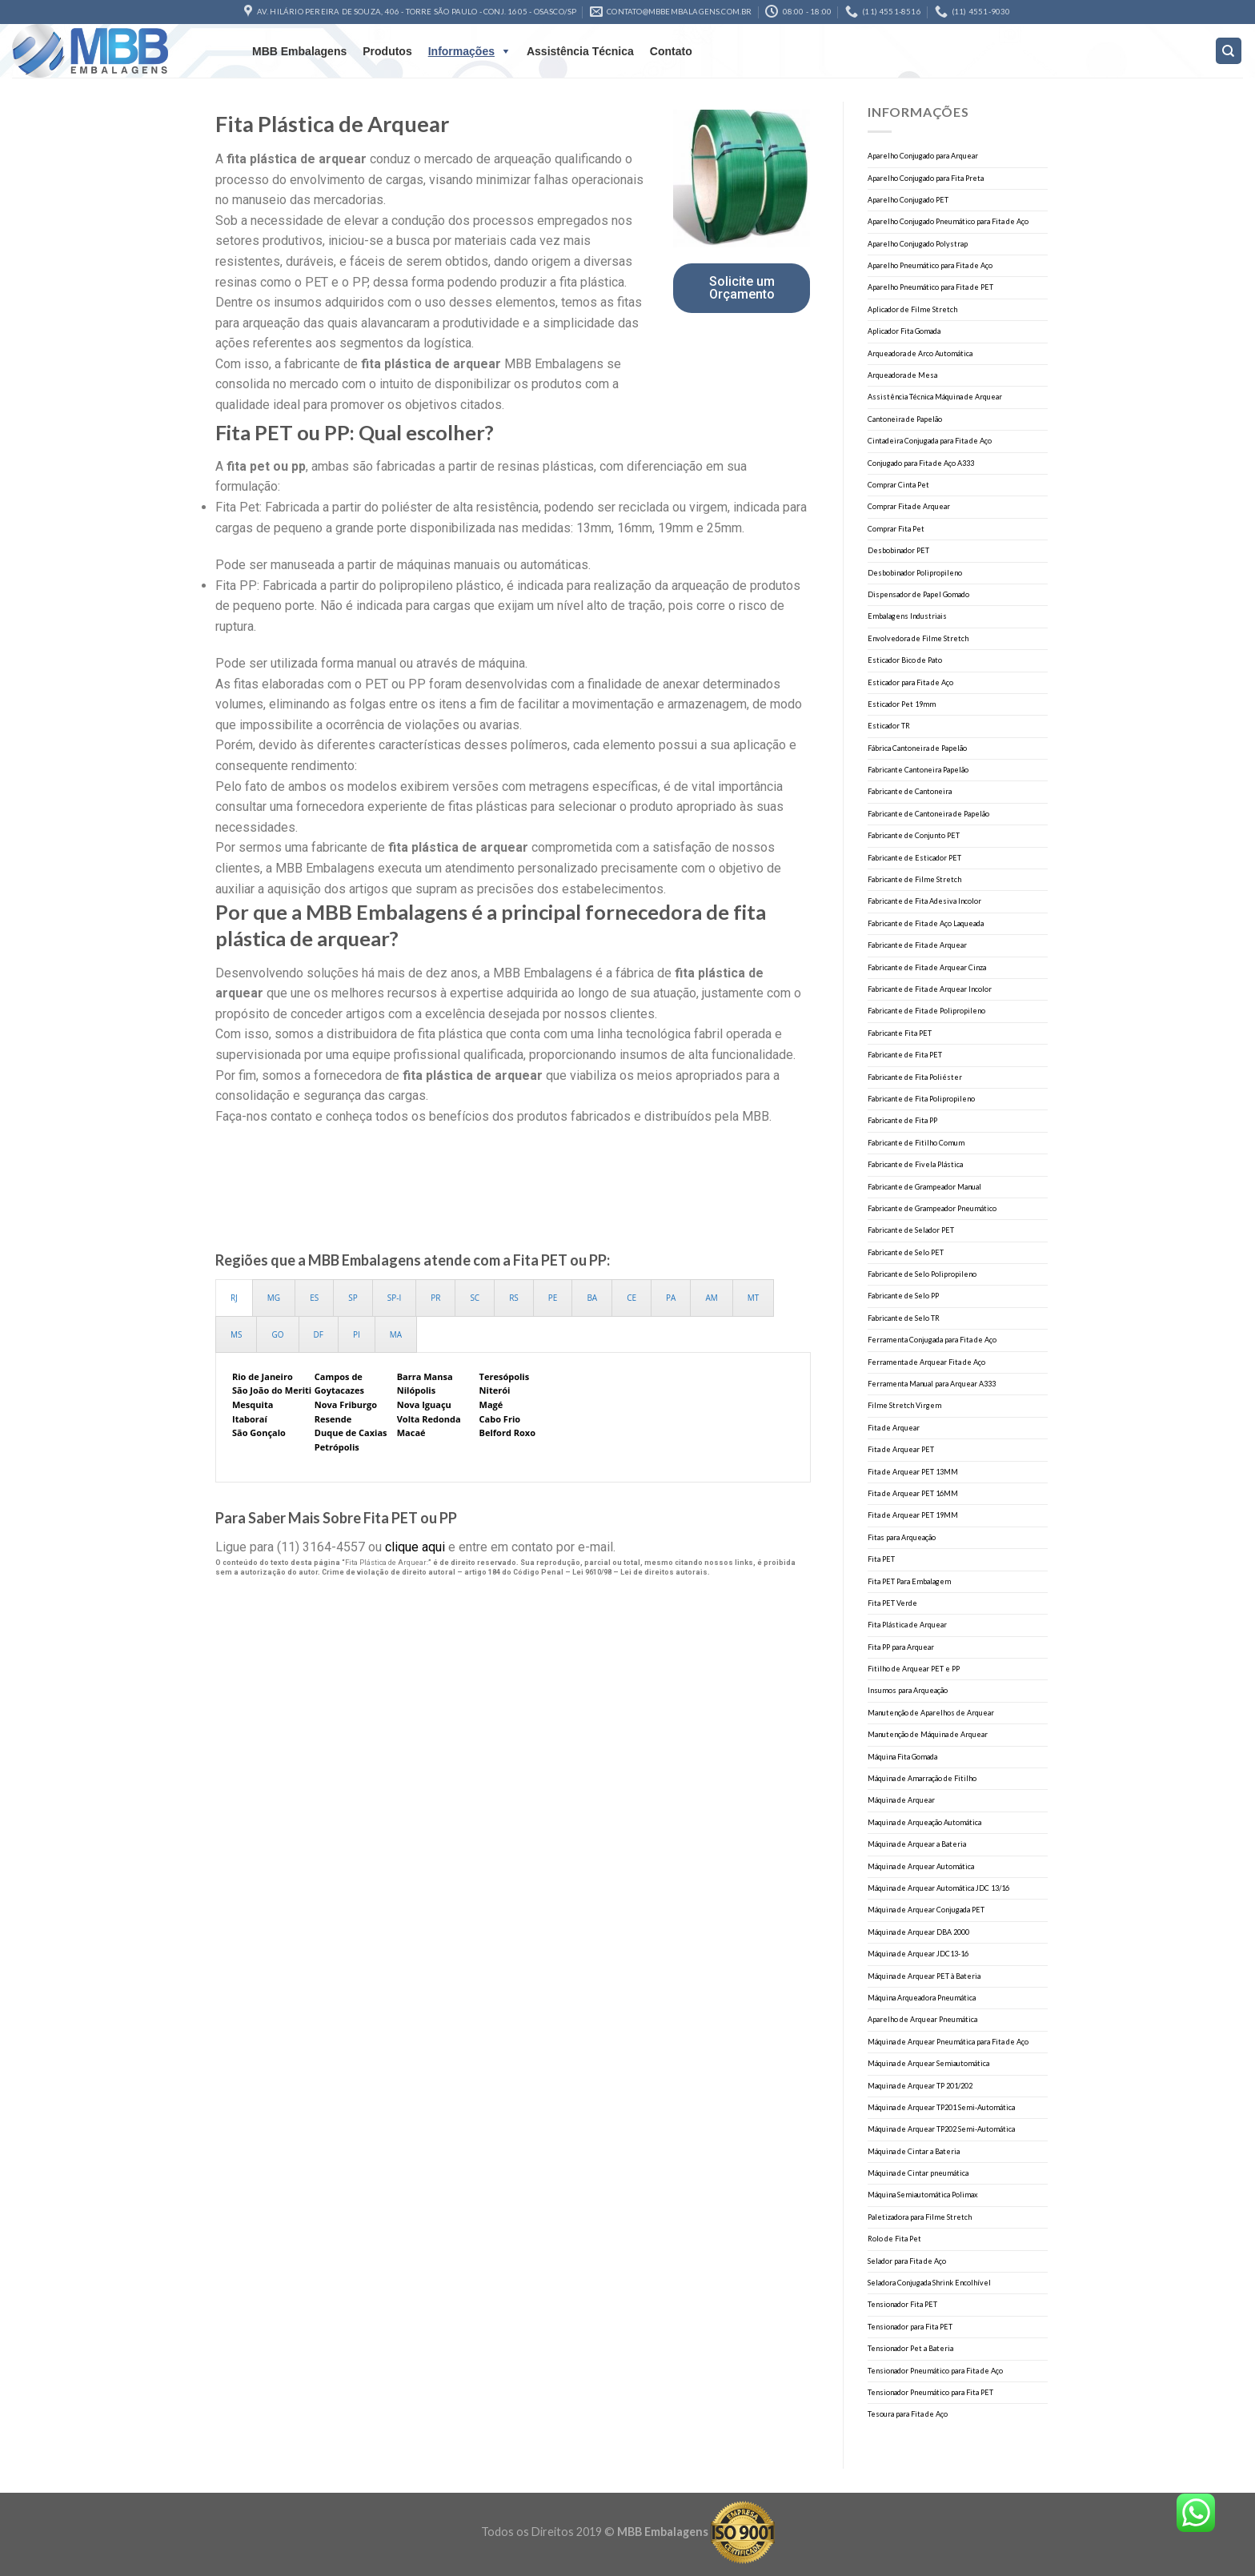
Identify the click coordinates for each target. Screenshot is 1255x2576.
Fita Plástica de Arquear (907, 1624)
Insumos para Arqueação (908, 1690)
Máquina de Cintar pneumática (918, 2173)
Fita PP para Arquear (901, 1647)
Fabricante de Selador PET (911, 1230)
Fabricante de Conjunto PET (914, 835)
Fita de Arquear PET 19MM (913, 1515)
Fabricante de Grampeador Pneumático (932, 1208)
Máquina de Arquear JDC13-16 (918, 1953)
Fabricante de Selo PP (903, 1295)
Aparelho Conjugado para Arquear (923, 155)
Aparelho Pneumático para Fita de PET (930, 287)
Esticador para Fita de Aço (910, 682)
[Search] (1229, 51)
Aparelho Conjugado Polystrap (918, 243)
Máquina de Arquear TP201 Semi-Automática (941, 2107)
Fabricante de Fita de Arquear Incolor (930, 989)
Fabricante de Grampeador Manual (924, 1186)
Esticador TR (889, 725)
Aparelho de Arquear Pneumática (922, 2019)
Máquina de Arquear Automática (921, 1866)
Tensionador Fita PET (902, 2304)
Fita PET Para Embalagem (909, 1581)
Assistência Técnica (580, 51)
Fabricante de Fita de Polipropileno (926, 1010)
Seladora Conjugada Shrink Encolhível (929, 2282)
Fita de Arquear (894, 1427)
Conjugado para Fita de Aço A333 (921, 463)
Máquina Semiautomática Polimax (923, 2194)
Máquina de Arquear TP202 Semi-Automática (941, 2129)
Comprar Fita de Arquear (909, 506)
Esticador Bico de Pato (905, 660)
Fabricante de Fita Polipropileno (921, 1098)
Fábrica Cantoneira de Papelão (917, 748)
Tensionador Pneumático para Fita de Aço (935, 2370)
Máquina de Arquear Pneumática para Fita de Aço (948, 2041)
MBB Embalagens (299, 51)
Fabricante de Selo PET (906, 1252)
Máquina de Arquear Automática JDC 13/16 (938, 1888)
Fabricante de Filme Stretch (914, 879)
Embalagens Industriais (907, 616)
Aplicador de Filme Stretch (912, 309)
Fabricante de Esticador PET (914, 857)
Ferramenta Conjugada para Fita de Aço (932, 1339)
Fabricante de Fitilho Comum (916, 1142)
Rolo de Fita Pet (894, 2238)
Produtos (387, 51)
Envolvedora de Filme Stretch (918, 638)
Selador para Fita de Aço (907, 2261)
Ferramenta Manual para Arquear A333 (932, 1383)
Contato (671, 51)
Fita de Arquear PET (901, 1449)
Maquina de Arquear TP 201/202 (920, 2085)
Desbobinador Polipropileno (915, 572)
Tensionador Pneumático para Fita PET (930, 2392)
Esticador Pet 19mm (902, 704)
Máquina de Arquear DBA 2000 (918, 1932)
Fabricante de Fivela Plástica (915, 1164)
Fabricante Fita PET (900, 1033)
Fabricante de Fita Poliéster (915, 1077)
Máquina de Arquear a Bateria (917, 1844)
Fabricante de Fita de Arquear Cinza (927, 967)
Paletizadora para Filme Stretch (920, 2217)
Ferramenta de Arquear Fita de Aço (926, 1362)
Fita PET (881, 1559)
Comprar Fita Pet (896, 528)
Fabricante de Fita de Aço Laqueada (926, 923)
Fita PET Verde (892, 1603)
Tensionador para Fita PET (910, 2326)
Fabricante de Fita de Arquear (917, 945)
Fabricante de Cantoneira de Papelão (928, 813)
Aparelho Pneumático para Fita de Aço (930, 265)
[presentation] (234, 1297)
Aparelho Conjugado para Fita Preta (926, 178)
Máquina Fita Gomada (902, 1756)
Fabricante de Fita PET (905, 1054)
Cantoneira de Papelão (905, 419)
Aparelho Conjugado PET (908, 199)
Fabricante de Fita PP (902, 1120)
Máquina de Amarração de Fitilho (922, 1778)
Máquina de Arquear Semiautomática (928, 2063)
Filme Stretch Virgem (904, 1405)
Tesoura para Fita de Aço (908, 2413)
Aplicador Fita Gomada (904, 331)
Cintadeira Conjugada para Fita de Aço (930, 440)
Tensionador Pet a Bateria (910, 2348)
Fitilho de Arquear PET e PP (914, 1668)
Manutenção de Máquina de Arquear (928, 1734)
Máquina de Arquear (901, 1800)
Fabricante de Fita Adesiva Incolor (924, 901)
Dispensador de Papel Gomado (918, 594)
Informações (461, 51)
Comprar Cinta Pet (898, 484)
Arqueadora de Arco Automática (920, 353)
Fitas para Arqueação (902, 1537)
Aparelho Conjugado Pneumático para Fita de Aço (948, 221)
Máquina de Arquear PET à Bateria (924, 1976)
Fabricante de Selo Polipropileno (922, 1274)
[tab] (234, 1297)
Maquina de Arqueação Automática (924, 1822)
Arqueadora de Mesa (902, 375)
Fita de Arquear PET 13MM (913, 1471)
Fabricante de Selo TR (904, 1318)
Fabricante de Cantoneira (910, 791)
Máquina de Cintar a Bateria (914, 2151)
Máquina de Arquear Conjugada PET (926, 1909)
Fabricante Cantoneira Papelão (918, 769)
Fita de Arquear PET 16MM (913, 1493)
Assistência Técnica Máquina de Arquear (935, 396)
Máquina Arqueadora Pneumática (922, 1997)
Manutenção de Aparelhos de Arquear (931, 1712)
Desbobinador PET (898, 550)
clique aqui (415, 1547)
